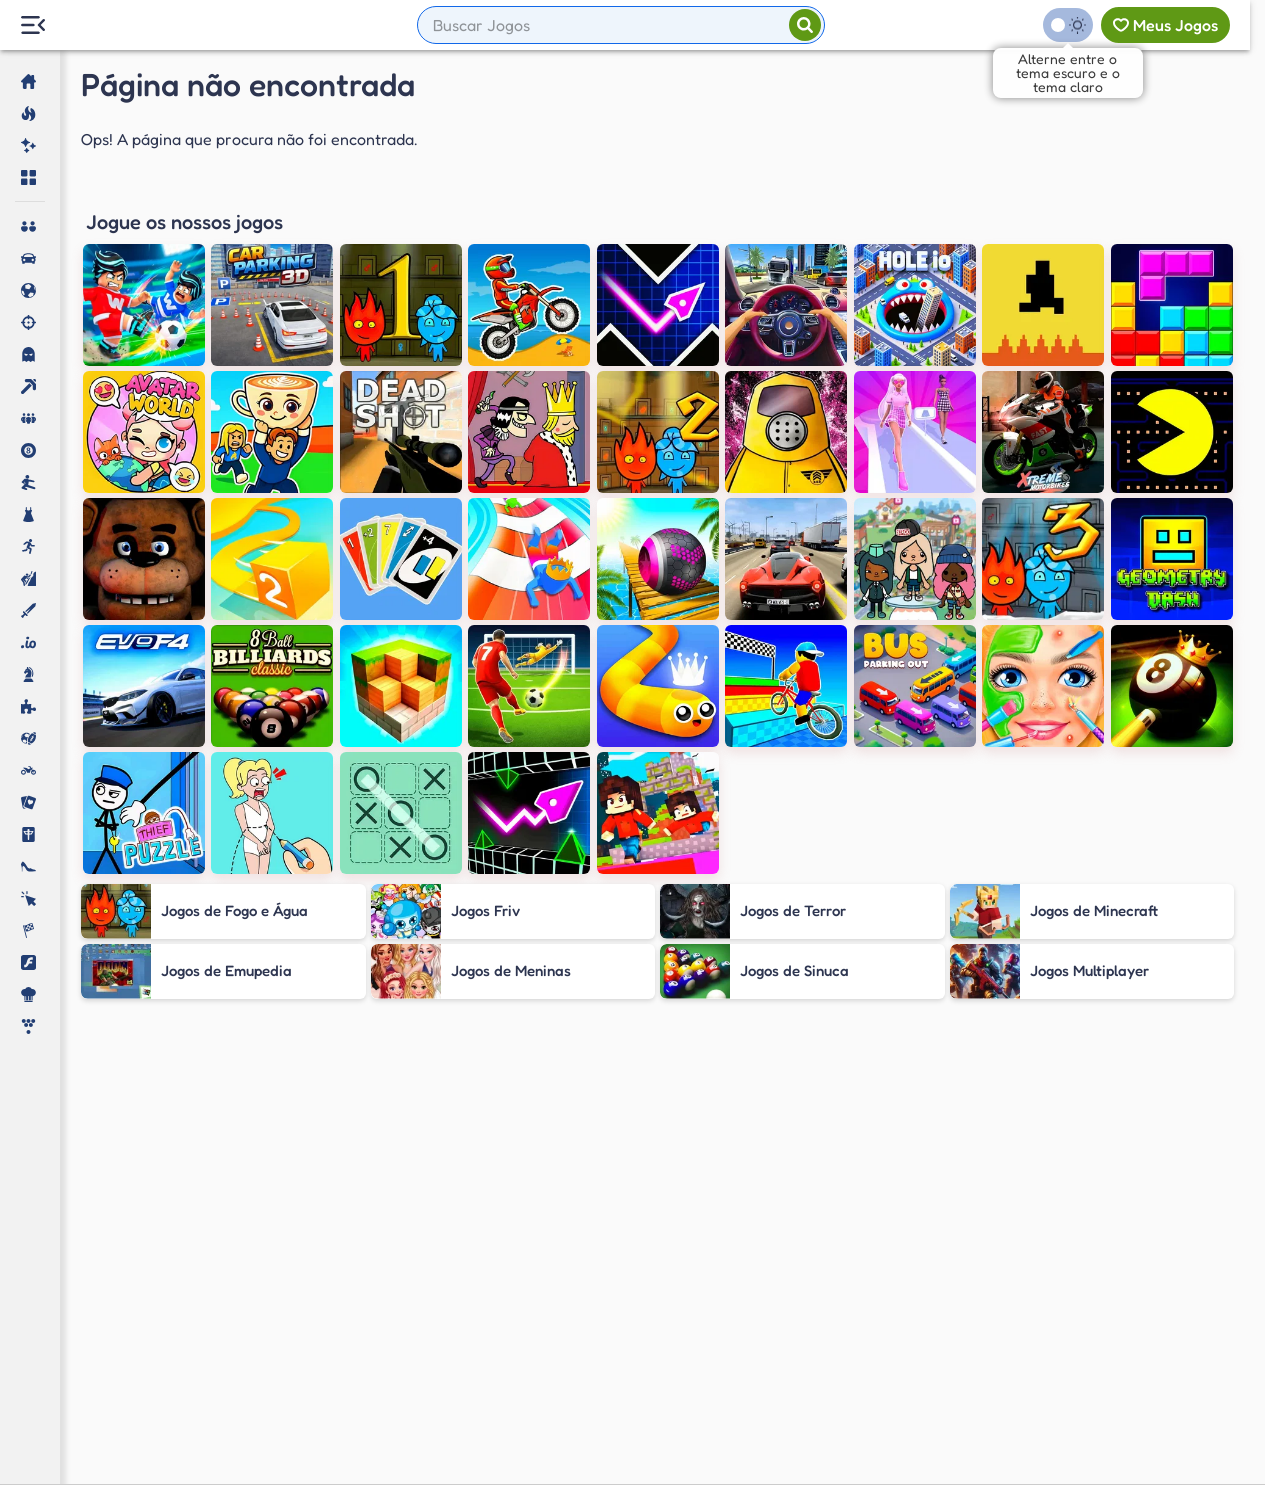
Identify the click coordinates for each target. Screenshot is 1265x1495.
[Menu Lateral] (32, 25)
